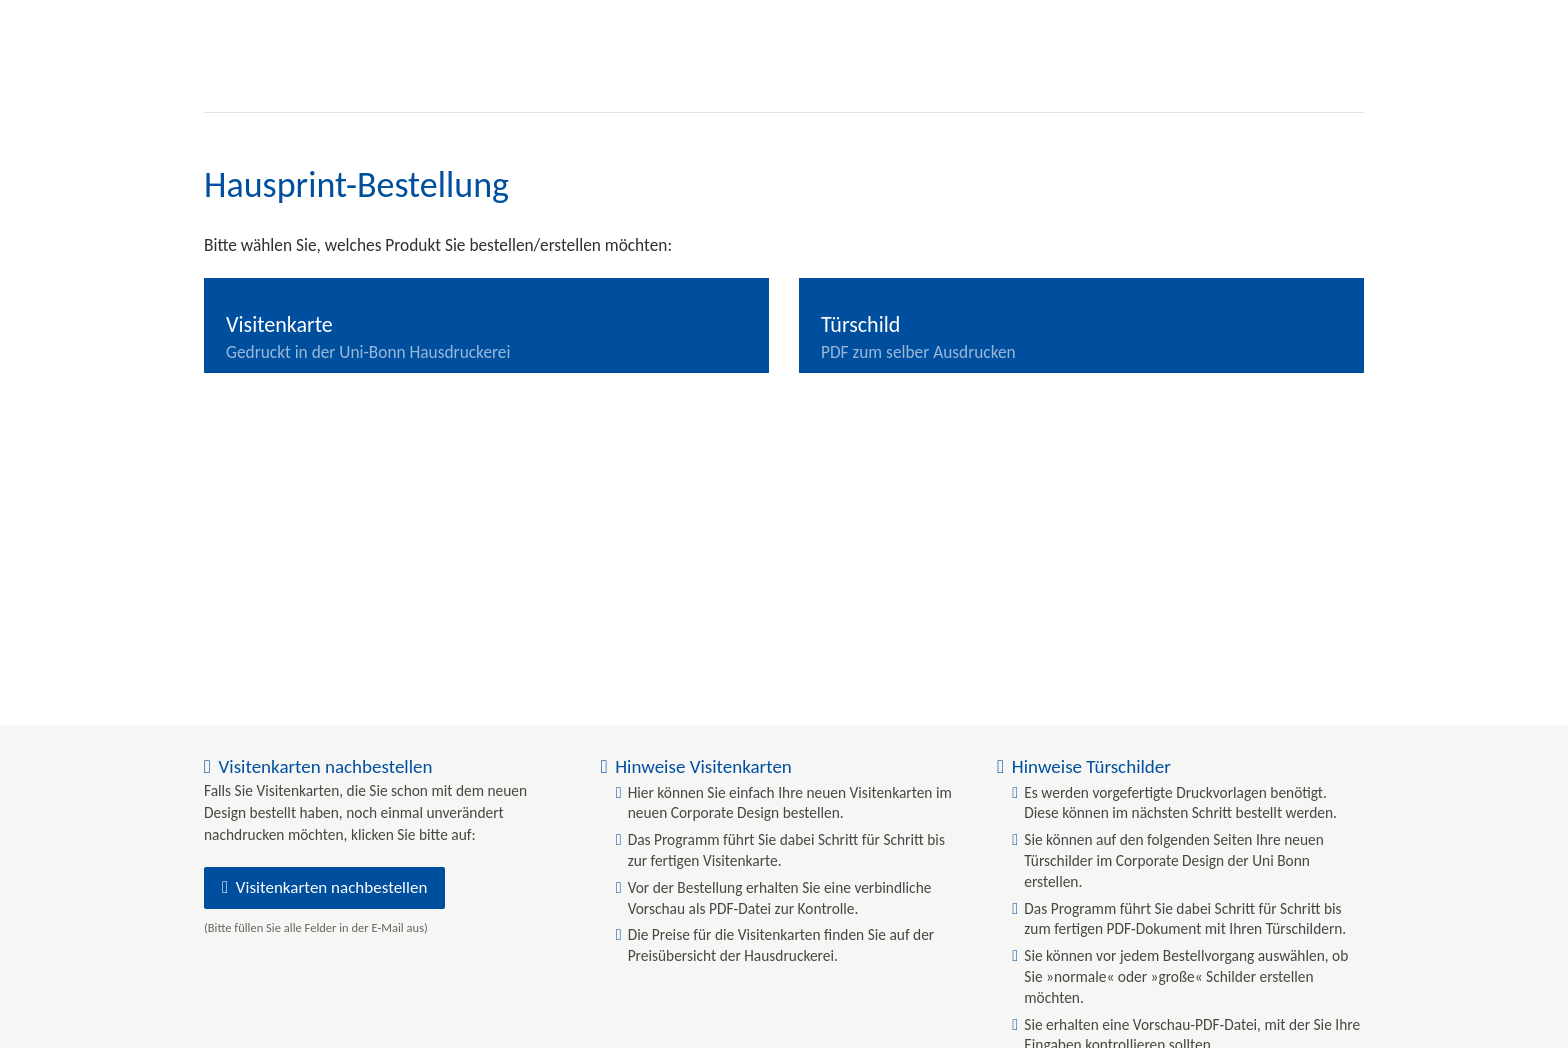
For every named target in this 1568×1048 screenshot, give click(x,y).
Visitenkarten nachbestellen (331, 887)
